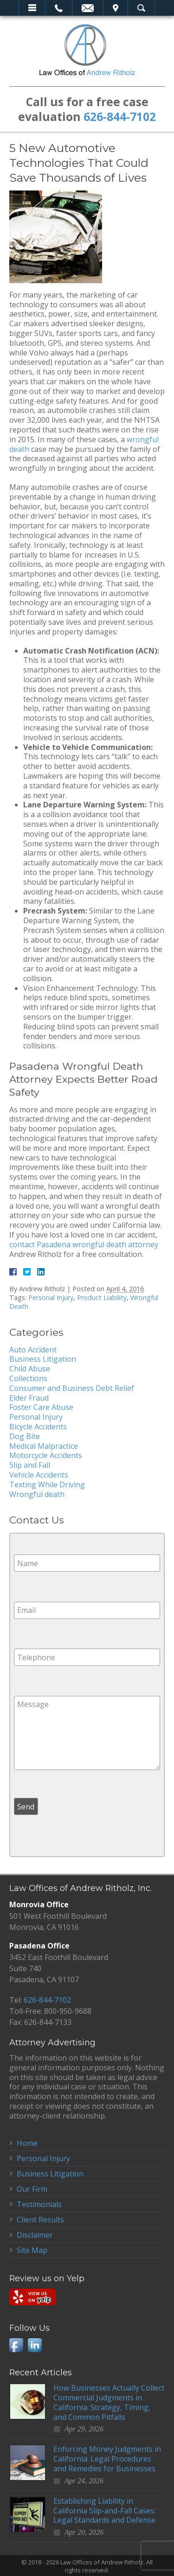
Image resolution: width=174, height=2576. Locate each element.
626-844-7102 (120, 116)
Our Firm (32, 2189)
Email (87, 8)
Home (27, 2143)
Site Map (32, 2250)
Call (58, 8)
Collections (28, 1378)
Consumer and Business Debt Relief (71, 1388)
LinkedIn (35, 2345)
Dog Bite (24, 1436)
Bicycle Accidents (38, 1426)
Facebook (16, 2345)
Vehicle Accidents (38, 1475)
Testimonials (39, 2204)
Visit (115, 8)
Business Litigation (42, 1359)
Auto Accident (33, 1350)
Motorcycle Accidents (45, 1455)
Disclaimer (35, 2235)
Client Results (40, 2219)
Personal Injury (50, 1297)
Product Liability (102, 1297)
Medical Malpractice (43, 1446)
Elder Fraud (29, 1398)
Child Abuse (29, 1369)
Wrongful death (36, 1494)
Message (87, 1733)
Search (141, 8)
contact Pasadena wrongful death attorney (83, 1244)
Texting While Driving (47, 1484)
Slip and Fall (29, 1465)
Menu (32, 8)
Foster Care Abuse (41, 1407)
